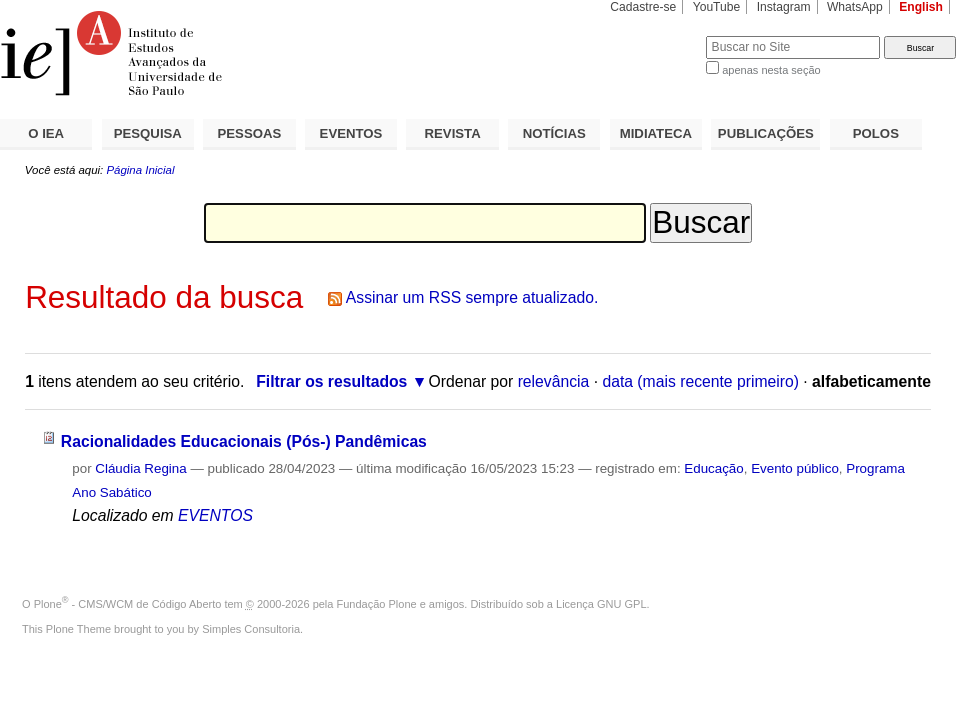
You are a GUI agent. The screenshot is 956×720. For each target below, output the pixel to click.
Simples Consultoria (251, 629)
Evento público (795, 468)
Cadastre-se (643, 7)
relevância (554, 381)
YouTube (717, 7)
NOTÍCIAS (554, 133)
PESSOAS (250, 133)
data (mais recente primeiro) (700, 381)
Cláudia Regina (140, 468)
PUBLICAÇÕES (766, 133)
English (921, 7)
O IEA (46, 133)
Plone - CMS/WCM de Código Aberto (128, 604)
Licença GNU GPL (601, 604)
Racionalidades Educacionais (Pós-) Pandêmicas (244, 441)
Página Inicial (140, 170)
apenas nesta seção (771, 70)
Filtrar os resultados (331, 381)
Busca (657, 35)
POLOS (876, 133)
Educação (713, 468)
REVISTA (453, 133)
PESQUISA (148, 133)
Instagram (784, 7)
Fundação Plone (377, 604)
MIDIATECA (656, 133)
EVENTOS (351, 133)
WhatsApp (855, 7)
